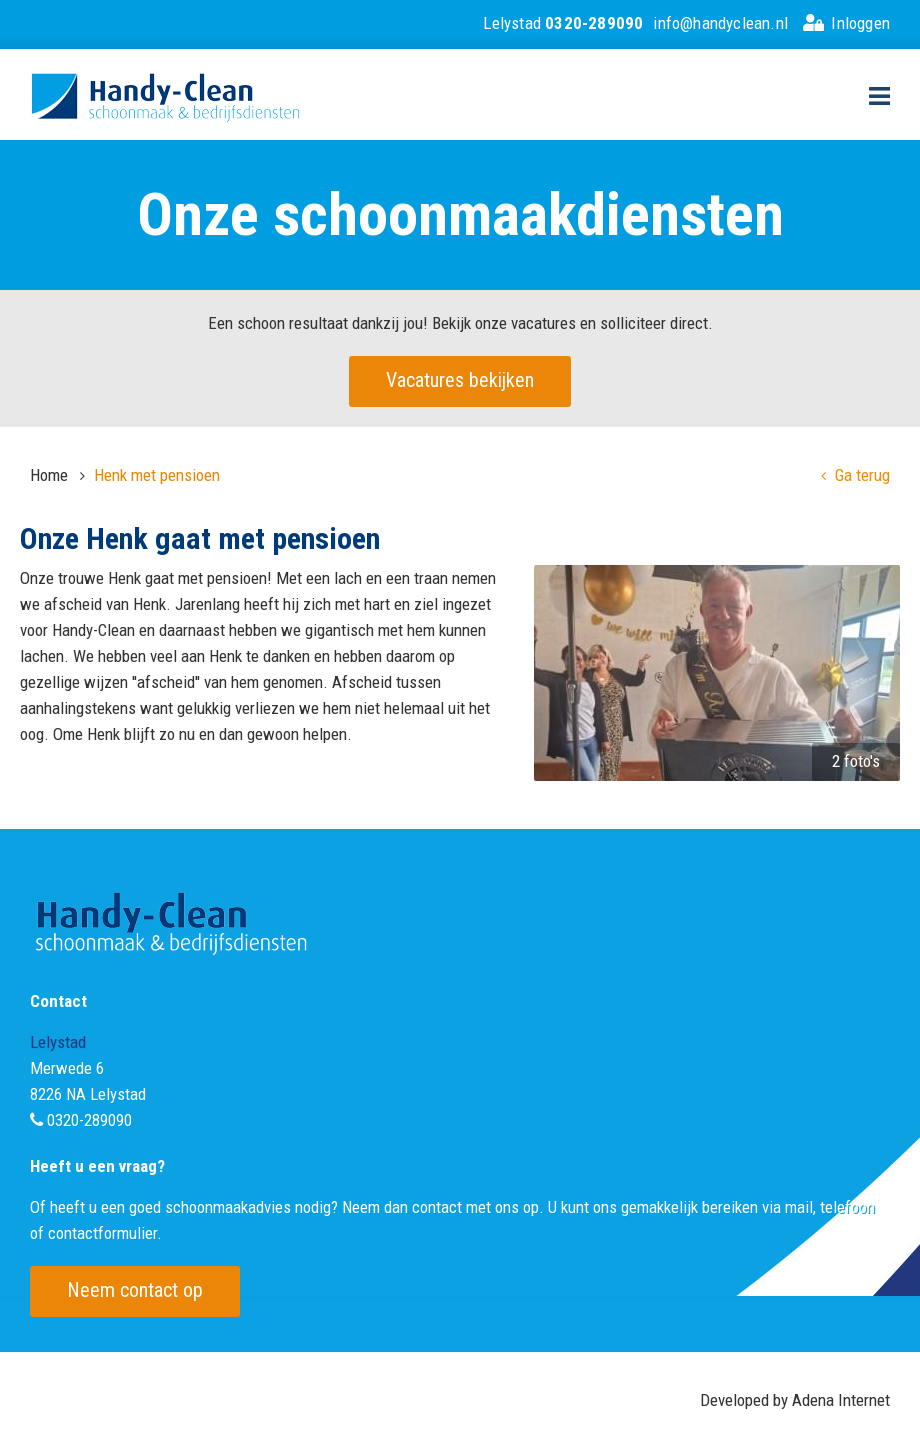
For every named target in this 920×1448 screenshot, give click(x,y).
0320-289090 (89, 1120)
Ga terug (855, 475)
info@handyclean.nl (720, 23)
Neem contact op (135, 1290)
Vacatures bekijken (460, 380)
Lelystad (563, 23)
